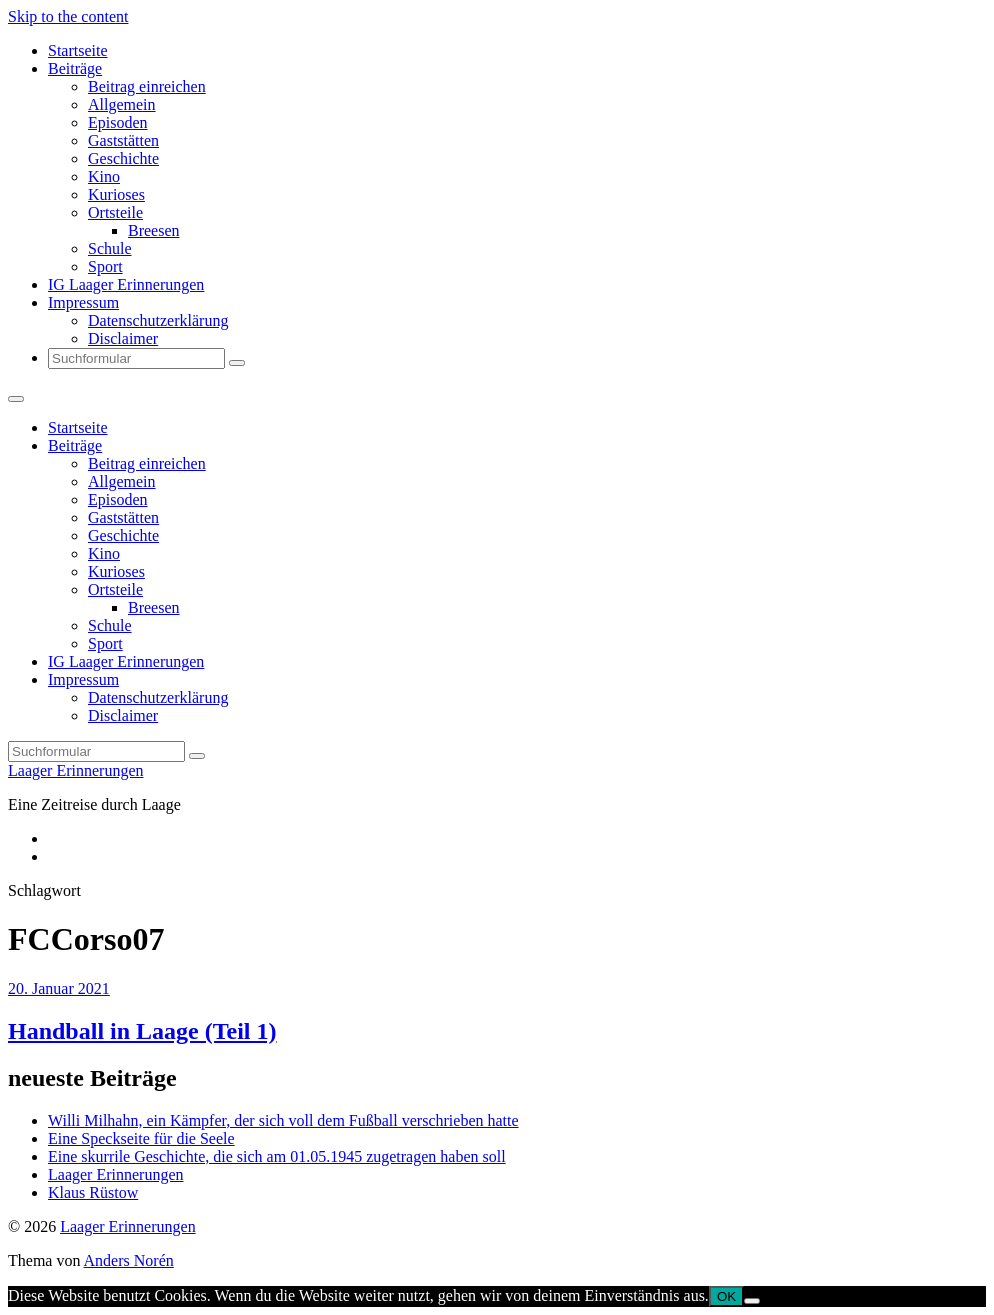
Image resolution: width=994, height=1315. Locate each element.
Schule (110, 248)
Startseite (78, 50)
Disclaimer (123, 338)
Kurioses (116, 194)
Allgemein (122, 104)
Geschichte (123, 158)
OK (726, 1296)
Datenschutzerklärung (158, 320)
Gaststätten (123, 140)
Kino (104, 176)
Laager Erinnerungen (75, 770)
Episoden (118, 122)
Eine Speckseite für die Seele (141, 1138)
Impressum (83, 302)
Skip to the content (68, 16)
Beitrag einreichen (147, 86)
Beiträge (75, 68)
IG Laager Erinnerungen (126, 284)
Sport (105, 266)
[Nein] (752, 1301)
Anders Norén (129, 1260)
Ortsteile (115, 212)
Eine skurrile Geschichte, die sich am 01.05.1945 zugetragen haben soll (277, 1156)
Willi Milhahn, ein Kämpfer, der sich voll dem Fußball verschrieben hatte (283, 1120)
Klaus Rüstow (93, 1192)
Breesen (154, 230)
